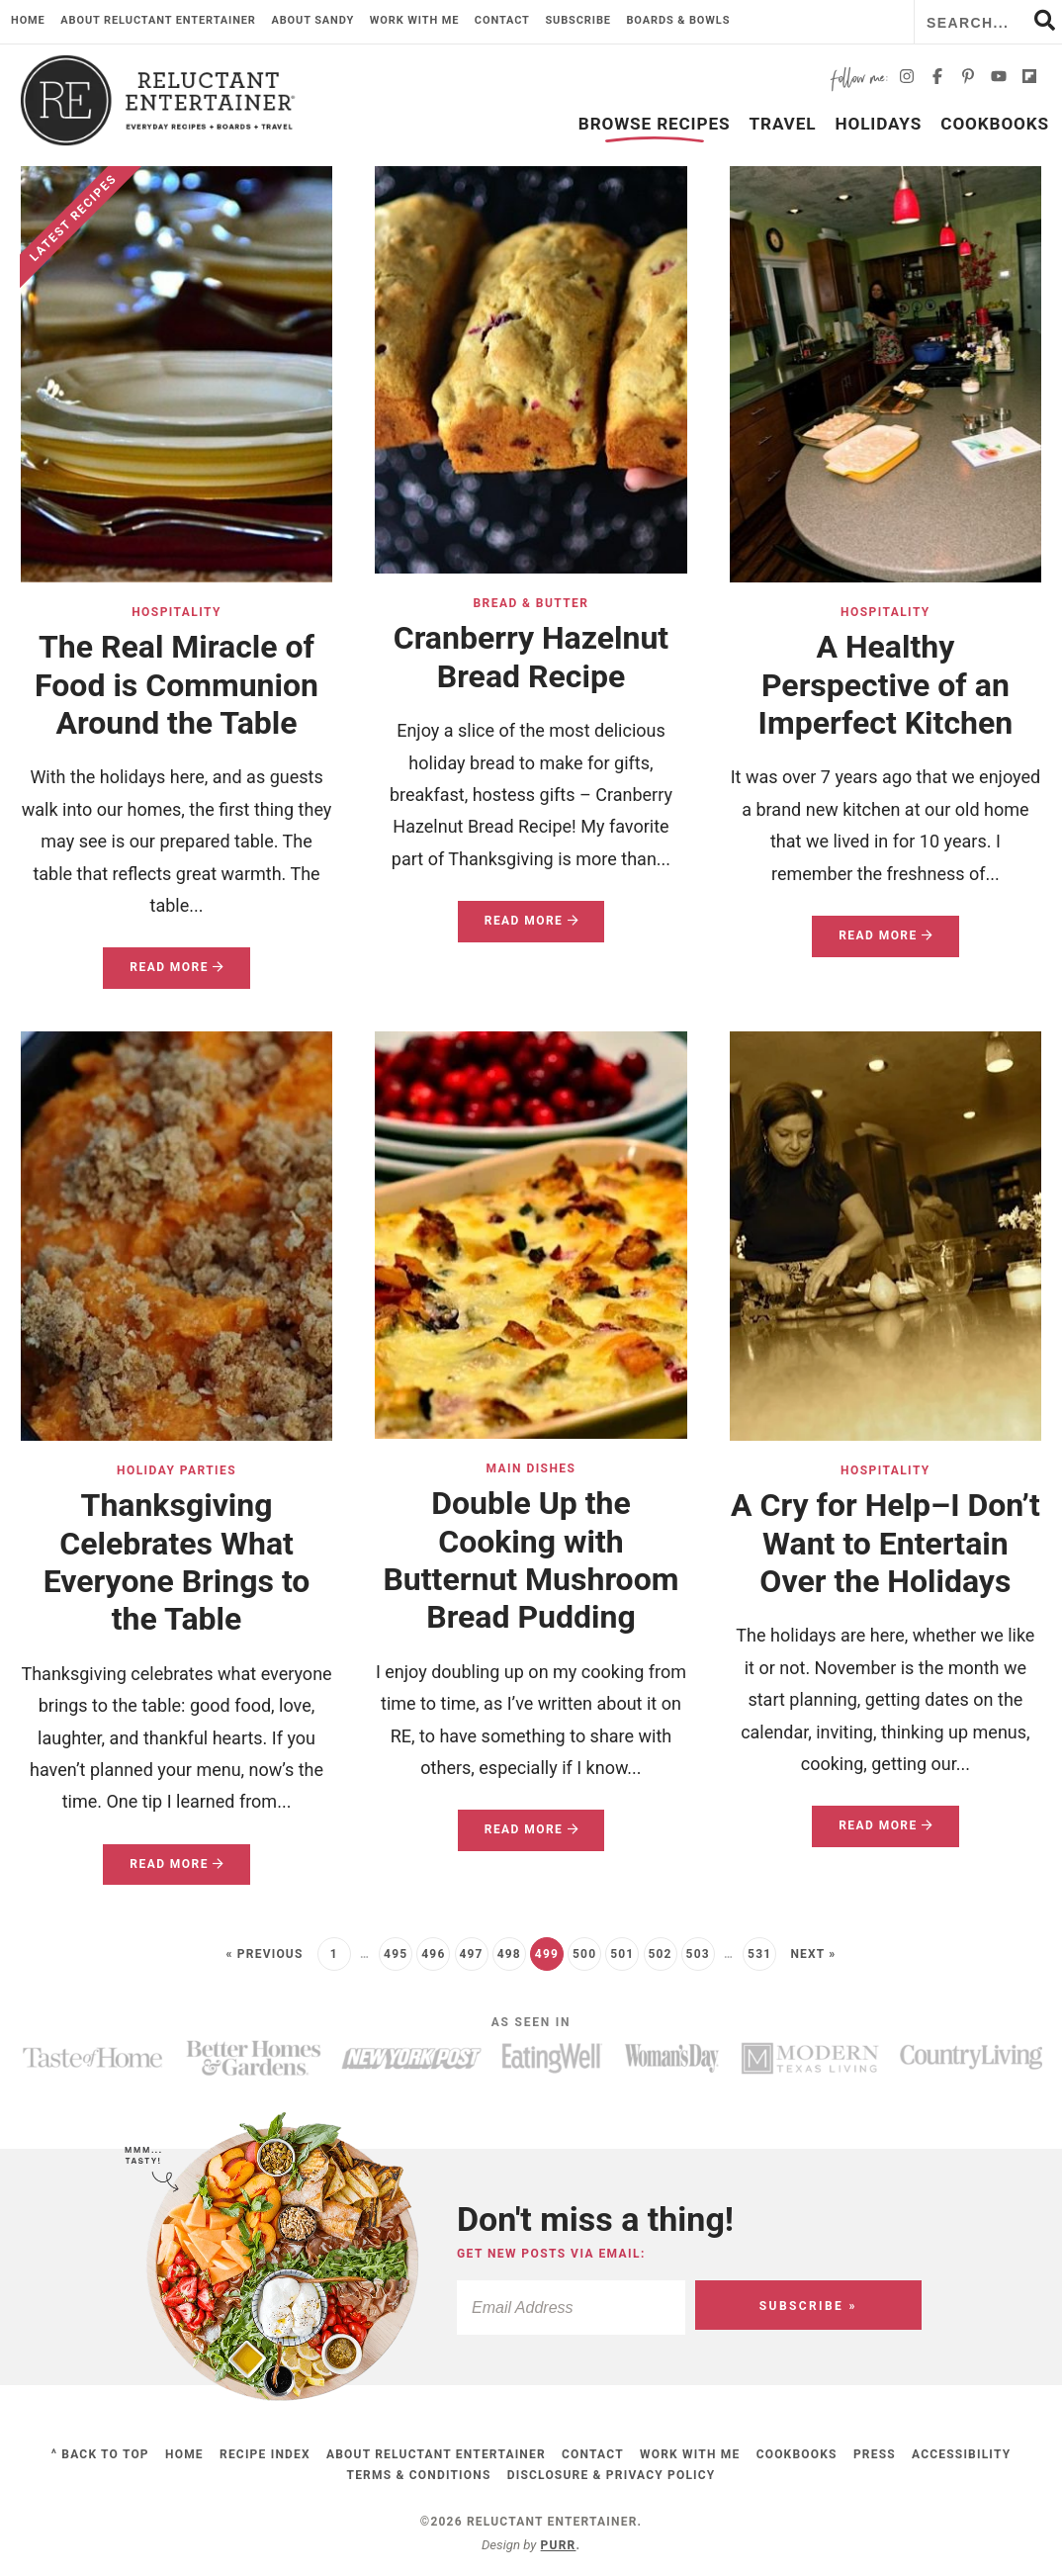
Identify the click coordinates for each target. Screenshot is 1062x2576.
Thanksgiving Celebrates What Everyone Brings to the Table (177, 1562)
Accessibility (961, 2454)
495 (395, 1954)
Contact (502, 20)
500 (584, 1954)
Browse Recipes (654, 123)
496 (433, 1954)
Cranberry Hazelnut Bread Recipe (531, 656)
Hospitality (176, 612)
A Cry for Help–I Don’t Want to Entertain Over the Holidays (885, 1543)
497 (471, 1954)
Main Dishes (531, 1468)
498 (509, 1954)
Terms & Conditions (419, 2475)
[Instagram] (907, 79)
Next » (813, 1954)
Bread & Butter (530, 603)
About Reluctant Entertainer (157, 20)
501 (622, 1954)
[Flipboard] (1029, 79)
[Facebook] (937, 79)
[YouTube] (999, 79)
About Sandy (312, 20)
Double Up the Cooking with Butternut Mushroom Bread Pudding (530, 1560)
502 (659, 1954)
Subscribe (577, 20)
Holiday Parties (176, 1470)
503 (698, 1954)
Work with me (414, 20)
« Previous (264, 1954)
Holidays (879, 123)
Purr (558, 2545)
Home (28, 20)
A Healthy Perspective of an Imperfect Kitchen (886, 685)
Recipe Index (265, 2454)
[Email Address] (610, 2307)
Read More (163, 972)
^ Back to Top (100, 2454)
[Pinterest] (968, 79)
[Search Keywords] (988, 23)
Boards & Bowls (678, 20)
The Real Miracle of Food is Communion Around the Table (176, 685)
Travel (783, 123)
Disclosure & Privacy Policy (611, 2475)
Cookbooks (994, 123)
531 (759, 1954)
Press (874, 2454)
